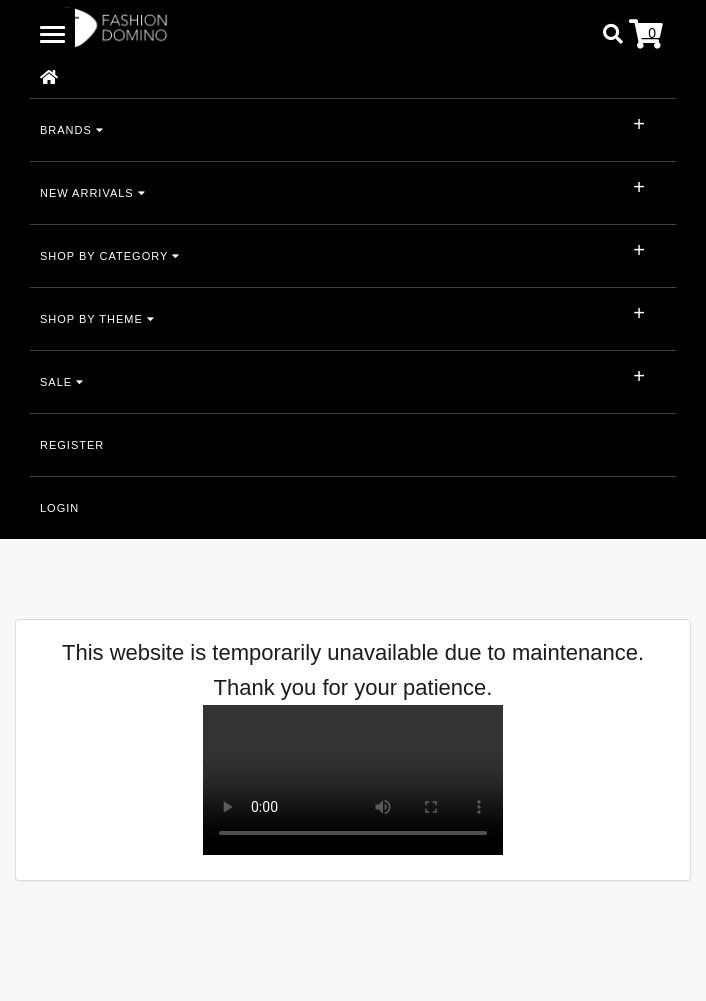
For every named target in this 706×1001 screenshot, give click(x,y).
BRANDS (72, 130)
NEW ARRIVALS (93, 193)
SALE (62, 382)
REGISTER (72, 445)
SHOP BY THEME (97, 319)
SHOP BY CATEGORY (110, 256)
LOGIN (59, 508)
